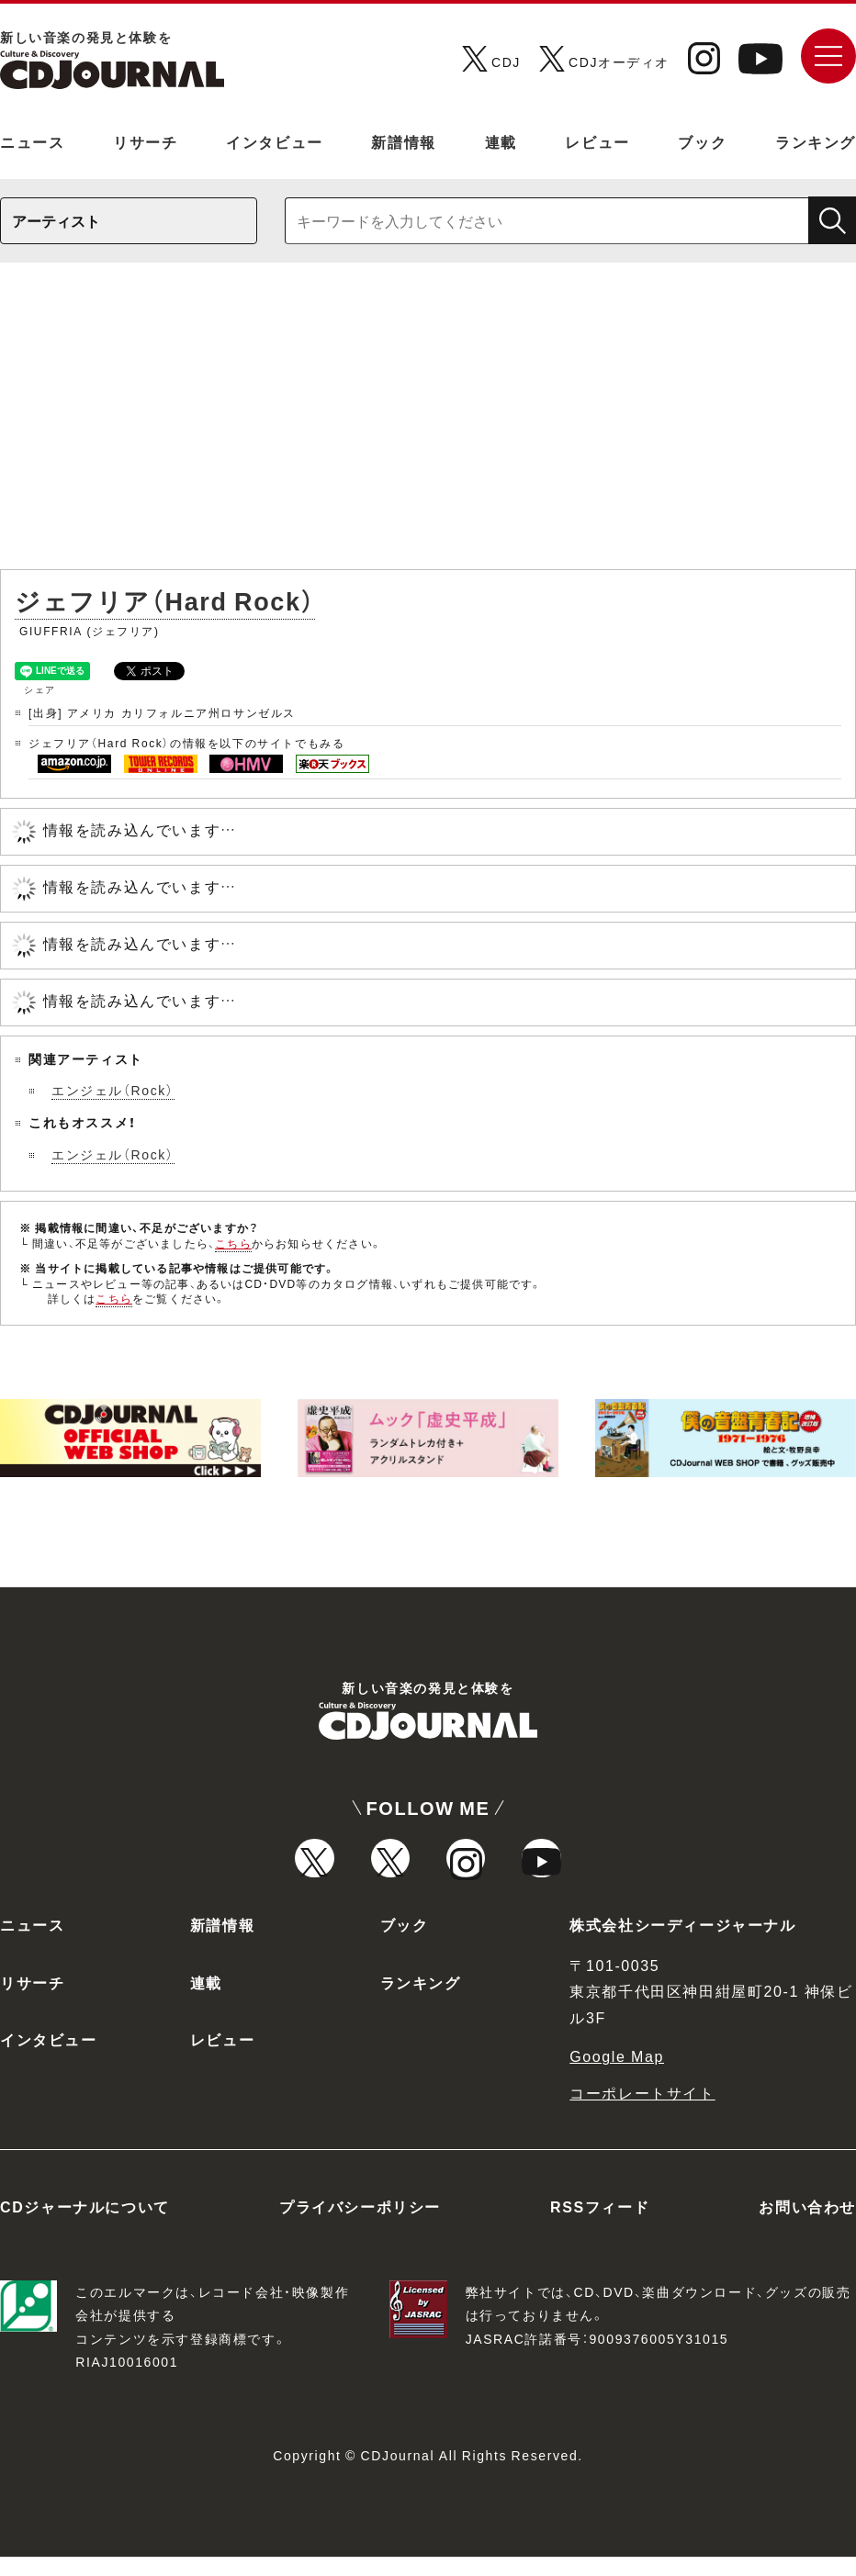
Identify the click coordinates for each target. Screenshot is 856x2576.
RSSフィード (599, 2225)
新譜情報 (403, 141)
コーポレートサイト (642, 2112)
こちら (233, 1243)
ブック (702, 141)
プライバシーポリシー (360, 2225)
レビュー (597, 141)
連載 (501, 141)
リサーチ (145, 141)
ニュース (32, 141)
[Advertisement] (428, 425)
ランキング (815, 141)
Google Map (616, 2076)
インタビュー (274, 141)
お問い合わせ (807, 2225)
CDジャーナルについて (85, 2225)
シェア (40, 689)
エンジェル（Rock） (113, 1090)
